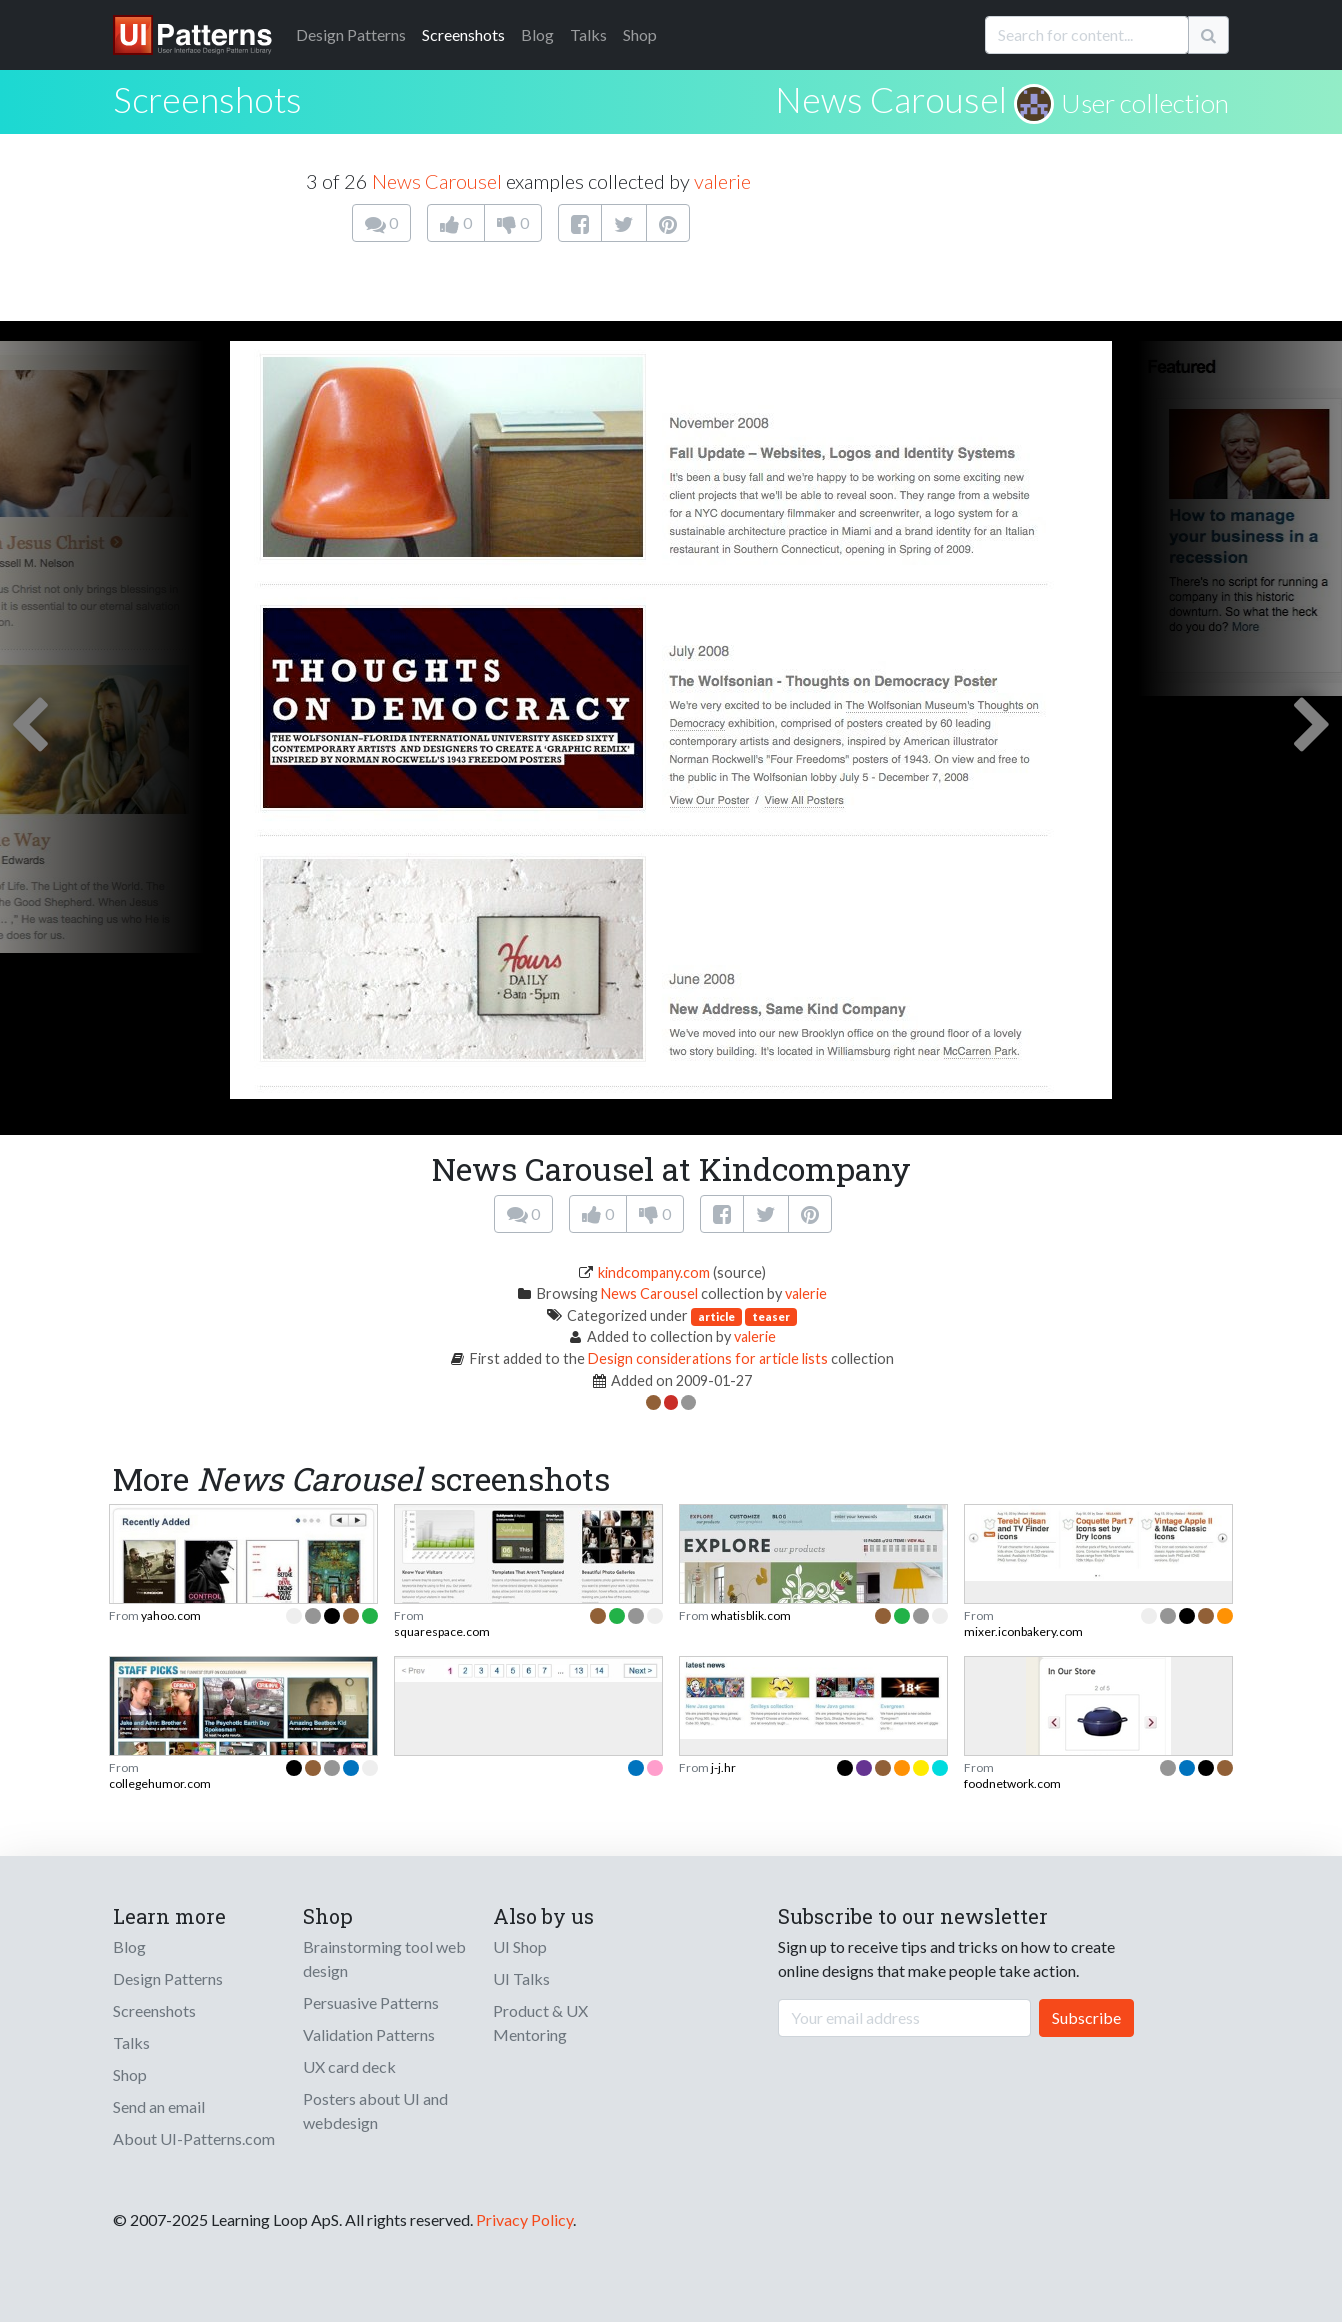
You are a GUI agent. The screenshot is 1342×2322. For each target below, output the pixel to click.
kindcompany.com (654, 1272)
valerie (722, 181)
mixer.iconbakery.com (1023, 1631)
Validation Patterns (369, 2034)
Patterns (351, 34)
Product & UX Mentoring (540, 2022)
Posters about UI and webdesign (375, 2110)
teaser (771, 1316)
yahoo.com (171, 1615)
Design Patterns (168, 1978)
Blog (537, 34)
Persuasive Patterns (371, 2002)
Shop (640, 34)
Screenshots (463, 34)
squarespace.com (442, 1631)
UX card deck (349, 2066)
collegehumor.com (160, 1783)
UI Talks (521, 1978)
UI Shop (520, 1946)
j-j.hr (723, 1767)
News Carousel (891, 99)
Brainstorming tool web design (384, 1958)
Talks (588, 34)
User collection (1145, 103)
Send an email (159, 2106)
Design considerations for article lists (708, 1358)
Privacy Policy (524, 2219)
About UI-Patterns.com (194, 2138)
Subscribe (1086, 2017)
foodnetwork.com (1012, 1783)
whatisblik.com (751, 1615)
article (716, 1316)
